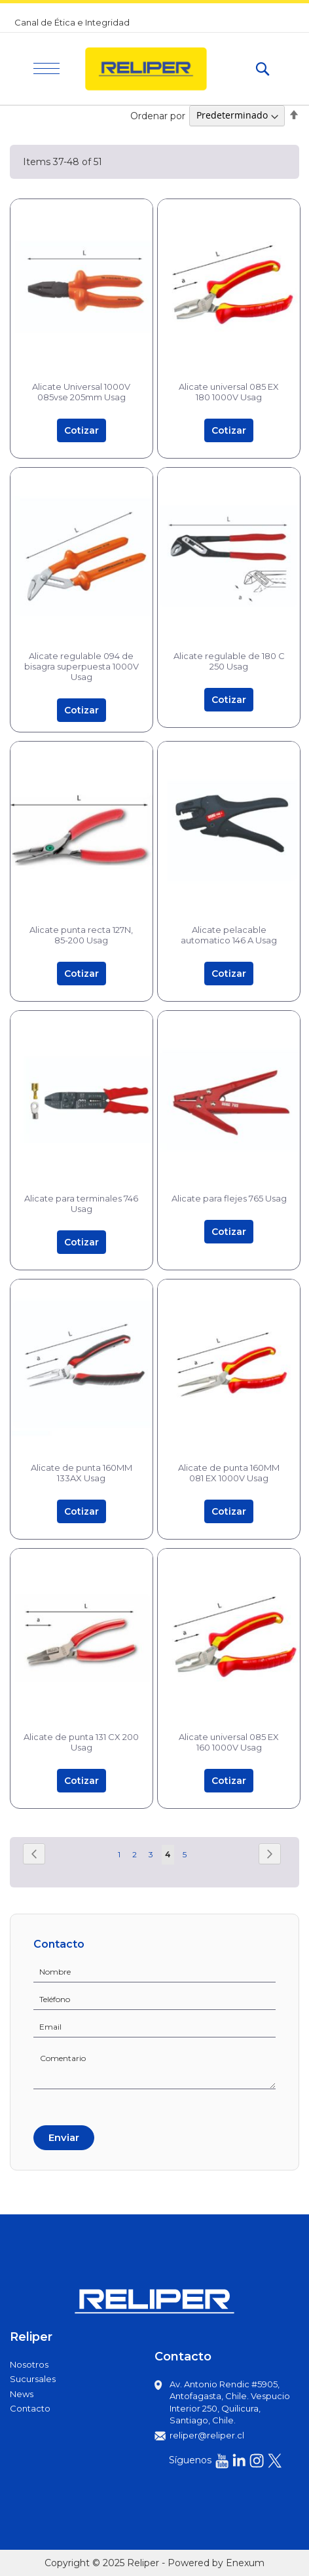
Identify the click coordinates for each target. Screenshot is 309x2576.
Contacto (30, 2408)
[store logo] (157, 69)
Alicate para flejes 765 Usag (229, 1198)
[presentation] (83, 2105)
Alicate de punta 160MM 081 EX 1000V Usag (229, 1472)
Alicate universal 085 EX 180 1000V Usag (229, 391)
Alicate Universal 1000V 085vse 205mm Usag (81, 391)
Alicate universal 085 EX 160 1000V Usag (229, 1742)
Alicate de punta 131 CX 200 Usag (81, 1742)
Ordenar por (157, 115)
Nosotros (29, 2364)
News (21, 2394)
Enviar (63, 2137)
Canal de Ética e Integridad (72, 22)
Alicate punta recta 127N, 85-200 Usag (81, 934)
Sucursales (33, 2379)
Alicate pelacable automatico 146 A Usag (229, 934)
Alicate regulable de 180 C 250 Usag (229, 661)
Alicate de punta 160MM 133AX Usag (81, 1472)
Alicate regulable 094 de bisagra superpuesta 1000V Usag (81, 666)
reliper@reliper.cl (207, 2435)
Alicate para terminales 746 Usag (81, 1203)
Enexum (245, 2563)
